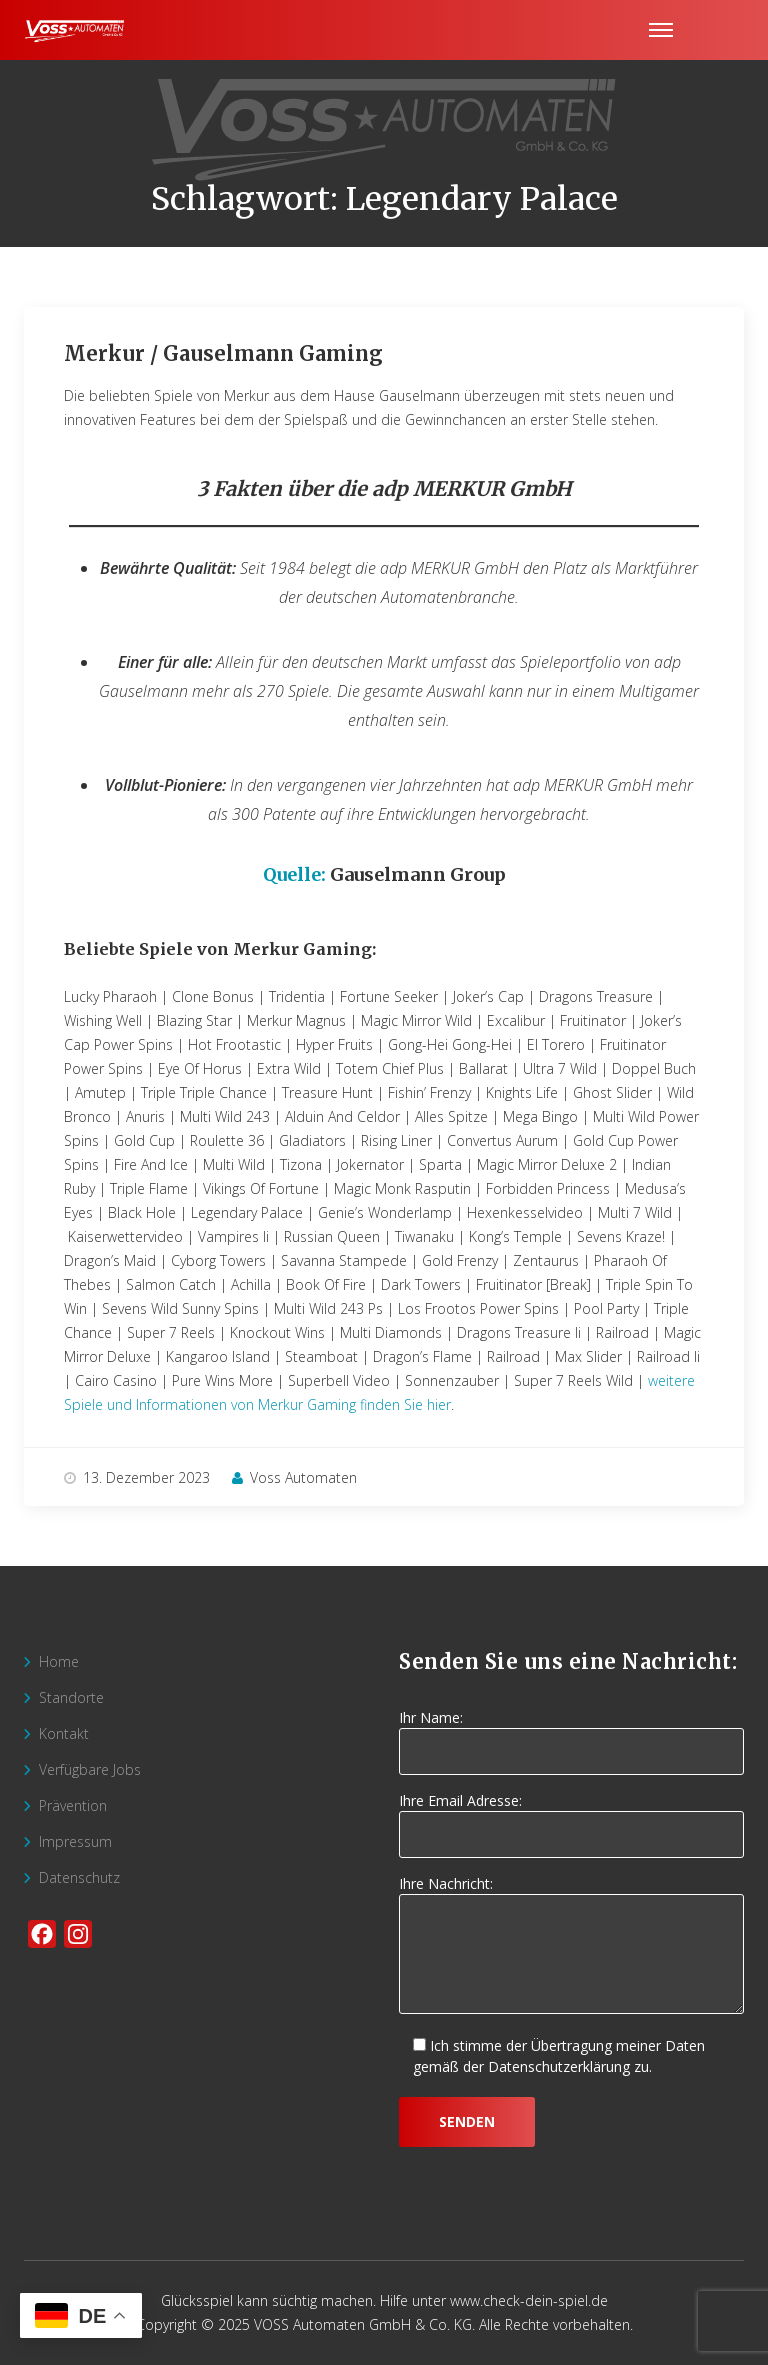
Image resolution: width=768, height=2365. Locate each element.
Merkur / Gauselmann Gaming (223, 353)
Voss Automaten (294, 1477)
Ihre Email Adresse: (571, 1818)
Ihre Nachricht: (571, 1946)
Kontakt (64, 1733)
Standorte (71, 1697)
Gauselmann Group (418, 874)
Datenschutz (79, 1877)
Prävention (73, 1805)
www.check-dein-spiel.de (529, 2300)
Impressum (75, 1841)
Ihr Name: (571, 1735)
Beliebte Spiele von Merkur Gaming (218, 949)
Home (59, 1661)
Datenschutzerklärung (559, 2066)
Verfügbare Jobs (90, 1769)
